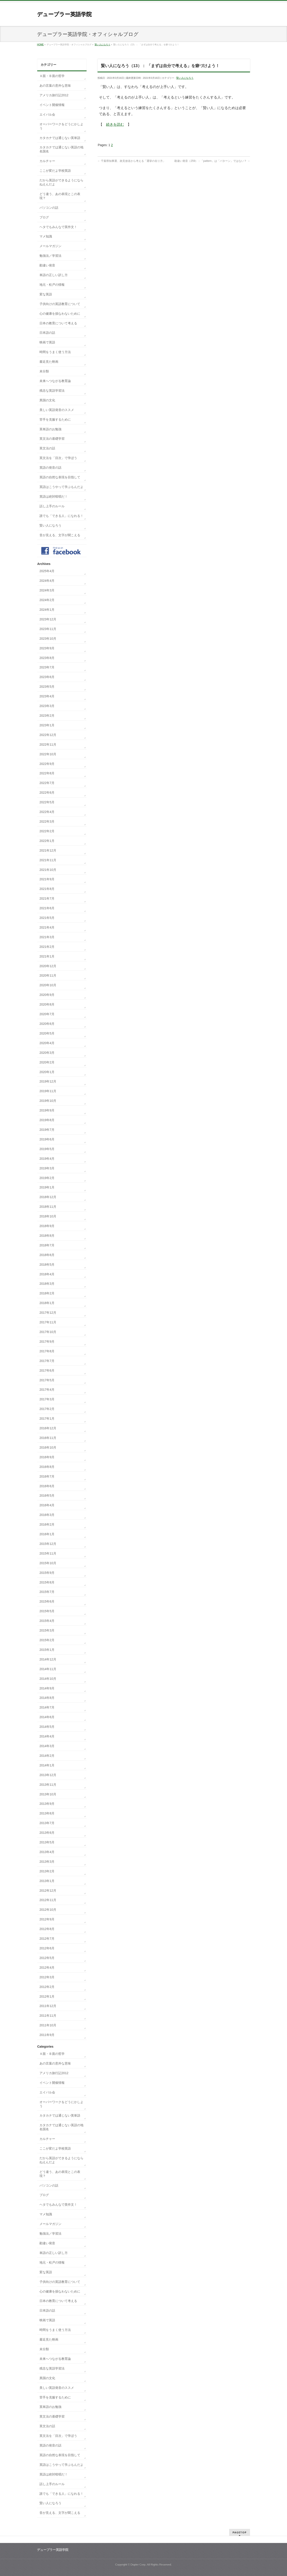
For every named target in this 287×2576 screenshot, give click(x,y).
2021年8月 (46, 889)
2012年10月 (47, 1909)
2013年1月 (46, 1881)
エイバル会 (47, 114)
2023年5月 (46, 686)
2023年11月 (47, 629)
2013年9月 (46, 1803)
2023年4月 (46, 696)
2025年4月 (46, 571)
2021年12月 (47, 850)
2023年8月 (46, 658)
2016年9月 (46, 1457)
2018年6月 (46, 1255)
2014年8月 (46, 1698)
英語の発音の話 (50, 467)
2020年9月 (46, 995)
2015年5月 (46, 1611)
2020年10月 (47, 985)
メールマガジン (50, 246)
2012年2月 (46, 1987)
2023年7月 (46, 667)
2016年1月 (46, 1534)
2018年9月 (46, 1226)
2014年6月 (46, 1717)
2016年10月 (47, 1447)
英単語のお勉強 (50, 429)
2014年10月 (47, 1678)
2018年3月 (46, 1283)
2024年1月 (46, 609)
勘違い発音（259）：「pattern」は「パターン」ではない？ (212, 161)
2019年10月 (47, 1100)
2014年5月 (46, 1726)
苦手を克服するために (55, 419)
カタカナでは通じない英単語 (59, 138)
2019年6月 (46, 1139)
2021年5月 (46, 918)
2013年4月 (46, 1852)
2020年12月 (47, 966)
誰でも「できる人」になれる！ (61, 516)
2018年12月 (47, 1197)
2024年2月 (46, 600)
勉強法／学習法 (50, 255)
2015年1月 (46, 1649)
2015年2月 (46, 1640)
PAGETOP (240, 2532)
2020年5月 (46, 1033)
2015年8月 (46, 1582)
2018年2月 (46, 1293)
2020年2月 (46, 1062)
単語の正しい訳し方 (53, 275)
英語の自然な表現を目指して (59, 477)
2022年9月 (46, 764)
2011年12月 (47, 2006)
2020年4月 (46, 1043)
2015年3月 (46, 1630)
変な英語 (45, 294)
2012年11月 (47, 1900)
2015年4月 (46, 1621)
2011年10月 (47, 2025)
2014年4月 (46, 1736)
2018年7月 (46, 1245)
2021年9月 (46, 879)
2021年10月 (47, 870)
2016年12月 (47, 1428)
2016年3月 (46, 1515)
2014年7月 (46, 1707)
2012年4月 (46, 1967)
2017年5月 (46, 1380)
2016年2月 (46, 1524)
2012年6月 (46, 1948)
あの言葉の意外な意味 (55, 85)
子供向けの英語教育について (59, 304)
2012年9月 (46, 1919)
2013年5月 (46, 1842)
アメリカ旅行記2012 (53, 95)
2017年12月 (47, 1312)
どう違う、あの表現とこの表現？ (59, 196)
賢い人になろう (185, 78)
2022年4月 (46, 812)
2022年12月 (47, 735)
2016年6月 (46, 1486)
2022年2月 (46, 831)
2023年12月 (47, 619)
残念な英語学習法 (52, 390)
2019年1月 (46, 1187)
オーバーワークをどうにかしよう (61, 126)
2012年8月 (46, 1929)
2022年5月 (46, 802)
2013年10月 (47, 1794)
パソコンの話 (48, 207)
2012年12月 (47, 1890)
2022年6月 (46, 792)
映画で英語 (47, 342)
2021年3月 (46, 937)
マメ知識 (45, 236)
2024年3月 (46, 590)
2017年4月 (46, 1389)
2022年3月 (46, 821)
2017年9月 (46, 1341)
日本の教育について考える (58, 323)
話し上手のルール (52, 506)
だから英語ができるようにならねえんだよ (61, 182)
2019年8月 (46, 1120)
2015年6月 (46, 1601)
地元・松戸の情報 (52, 284)
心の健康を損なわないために (59, 313)
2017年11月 (47, 1322)
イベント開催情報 (52, 105)
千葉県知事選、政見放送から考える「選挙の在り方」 (131, 161)
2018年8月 (46, 1235)
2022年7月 (46, 783)
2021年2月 (46, 947)
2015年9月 (46, 1573)
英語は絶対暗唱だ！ (53, 496)
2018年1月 (46, 1303)
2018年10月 (47, 1216)
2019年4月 (46, 1158)
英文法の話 (47, 448)
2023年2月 (46, 715)
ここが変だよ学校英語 (55, 170)
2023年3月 (46, 706)
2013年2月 (46, 1871)
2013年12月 (47, 1775)
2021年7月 (46, 898)
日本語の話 (47, 332)
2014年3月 (46, 1746)
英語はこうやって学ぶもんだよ (61, 487)
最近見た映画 (48, 361)
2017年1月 (46, 1418)
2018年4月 (46, 1274)
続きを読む (115, 124)
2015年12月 (47, 1544)
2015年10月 (47, 1563)
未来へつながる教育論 (55, 381)
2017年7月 (46, 1361)
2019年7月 (46, 1129)
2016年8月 (46, 1467)
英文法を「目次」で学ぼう (58, 458)
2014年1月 (46, 1765)
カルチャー (47, 161)
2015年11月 (47, 1553)
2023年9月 (46, 648)
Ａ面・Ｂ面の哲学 (52, 76)
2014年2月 (46, 1755)
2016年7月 (46, 1476)
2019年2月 (46, 1178)
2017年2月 (46, 1409)
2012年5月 (46, 1958)
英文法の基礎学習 (52, 438)
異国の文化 (47, 400)
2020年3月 (46, 1052)
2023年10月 (47, 638)
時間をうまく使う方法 (55, 352)
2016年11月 (47, 1438)
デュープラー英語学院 (64, 14)
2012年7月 (46, 1938)
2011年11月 (47, 2015)
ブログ (44, 217)
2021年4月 (46, 927)
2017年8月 (46, 1351)
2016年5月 (46, 1495)
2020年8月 (46, 1004)
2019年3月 (46, 1168)
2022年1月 (46, 841)
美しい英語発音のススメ (56, 410)
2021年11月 (47, 860)
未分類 (44, 371)
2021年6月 (46, 908)
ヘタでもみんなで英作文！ (58, 227)
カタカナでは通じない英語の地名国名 (61, 149)
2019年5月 (46, 1149)
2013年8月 (46, 1813)
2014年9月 (46, 1688)
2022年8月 (46, 773)
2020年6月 (46, 1024)
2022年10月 (47, 754)
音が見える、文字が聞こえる (59, 535)
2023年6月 (46, 677)
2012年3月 (46, 1977)
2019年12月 (47, 1081)
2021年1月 (46, 956)
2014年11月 (47, 1669)
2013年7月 (46, 1823)
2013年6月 (46, 1832)
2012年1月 (46, 1996)
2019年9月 (46, 1110)
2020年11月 (47, 975)
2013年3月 (46, 1861)
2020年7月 (46, 1014)
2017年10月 (47, 1332)
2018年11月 (47, 1206)
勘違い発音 (47, 265)
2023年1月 (46, 725)
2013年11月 (47, 1784)
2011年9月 (46, 2035)
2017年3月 (46, 1399)
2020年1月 (46, 1072)
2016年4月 (46, 1505)
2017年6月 (46, 1370)
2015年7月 (46, 1592)
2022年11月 (47, 744)
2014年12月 (47, 1659)
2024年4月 (46, 580)
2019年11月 (47, 1091)
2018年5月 (46, 1264)
